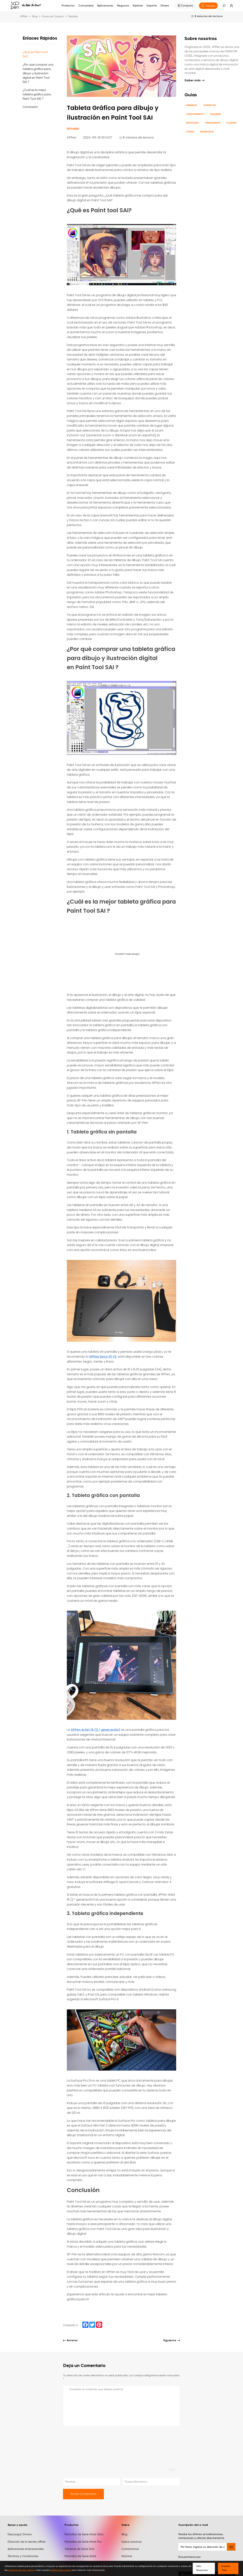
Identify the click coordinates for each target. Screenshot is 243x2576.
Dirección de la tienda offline (26, 2541)
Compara (187, 5)
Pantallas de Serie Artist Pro (83, 2541)
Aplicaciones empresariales (26, 2549)
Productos (68, 5)
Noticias (127, 2556)
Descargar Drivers (20, 2534)
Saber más (194, 80)
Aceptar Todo (225, 2568)
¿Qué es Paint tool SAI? (35, 54)
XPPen (24, 16)
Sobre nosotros (132, 2541)
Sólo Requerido (202, 2568)
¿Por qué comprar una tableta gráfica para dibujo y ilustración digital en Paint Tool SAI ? (38, 73)
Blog (35, 16)
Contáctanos (130, 2549)
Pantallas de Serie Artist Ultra (84, 2534)
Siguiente (171, 2340)
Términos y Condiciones (23, 2556)
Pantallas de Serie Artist (80, 2556)
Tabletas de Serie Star (80, 2549)
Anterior (70, 2340)
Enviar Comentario (83, 2494)
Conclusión (30, 107)
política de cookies (61, 2570)
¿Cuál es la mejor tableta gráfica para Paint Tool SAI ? (37, 94)
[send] (231, 2547)
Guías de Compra (53, 16)
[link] (229, 5)
